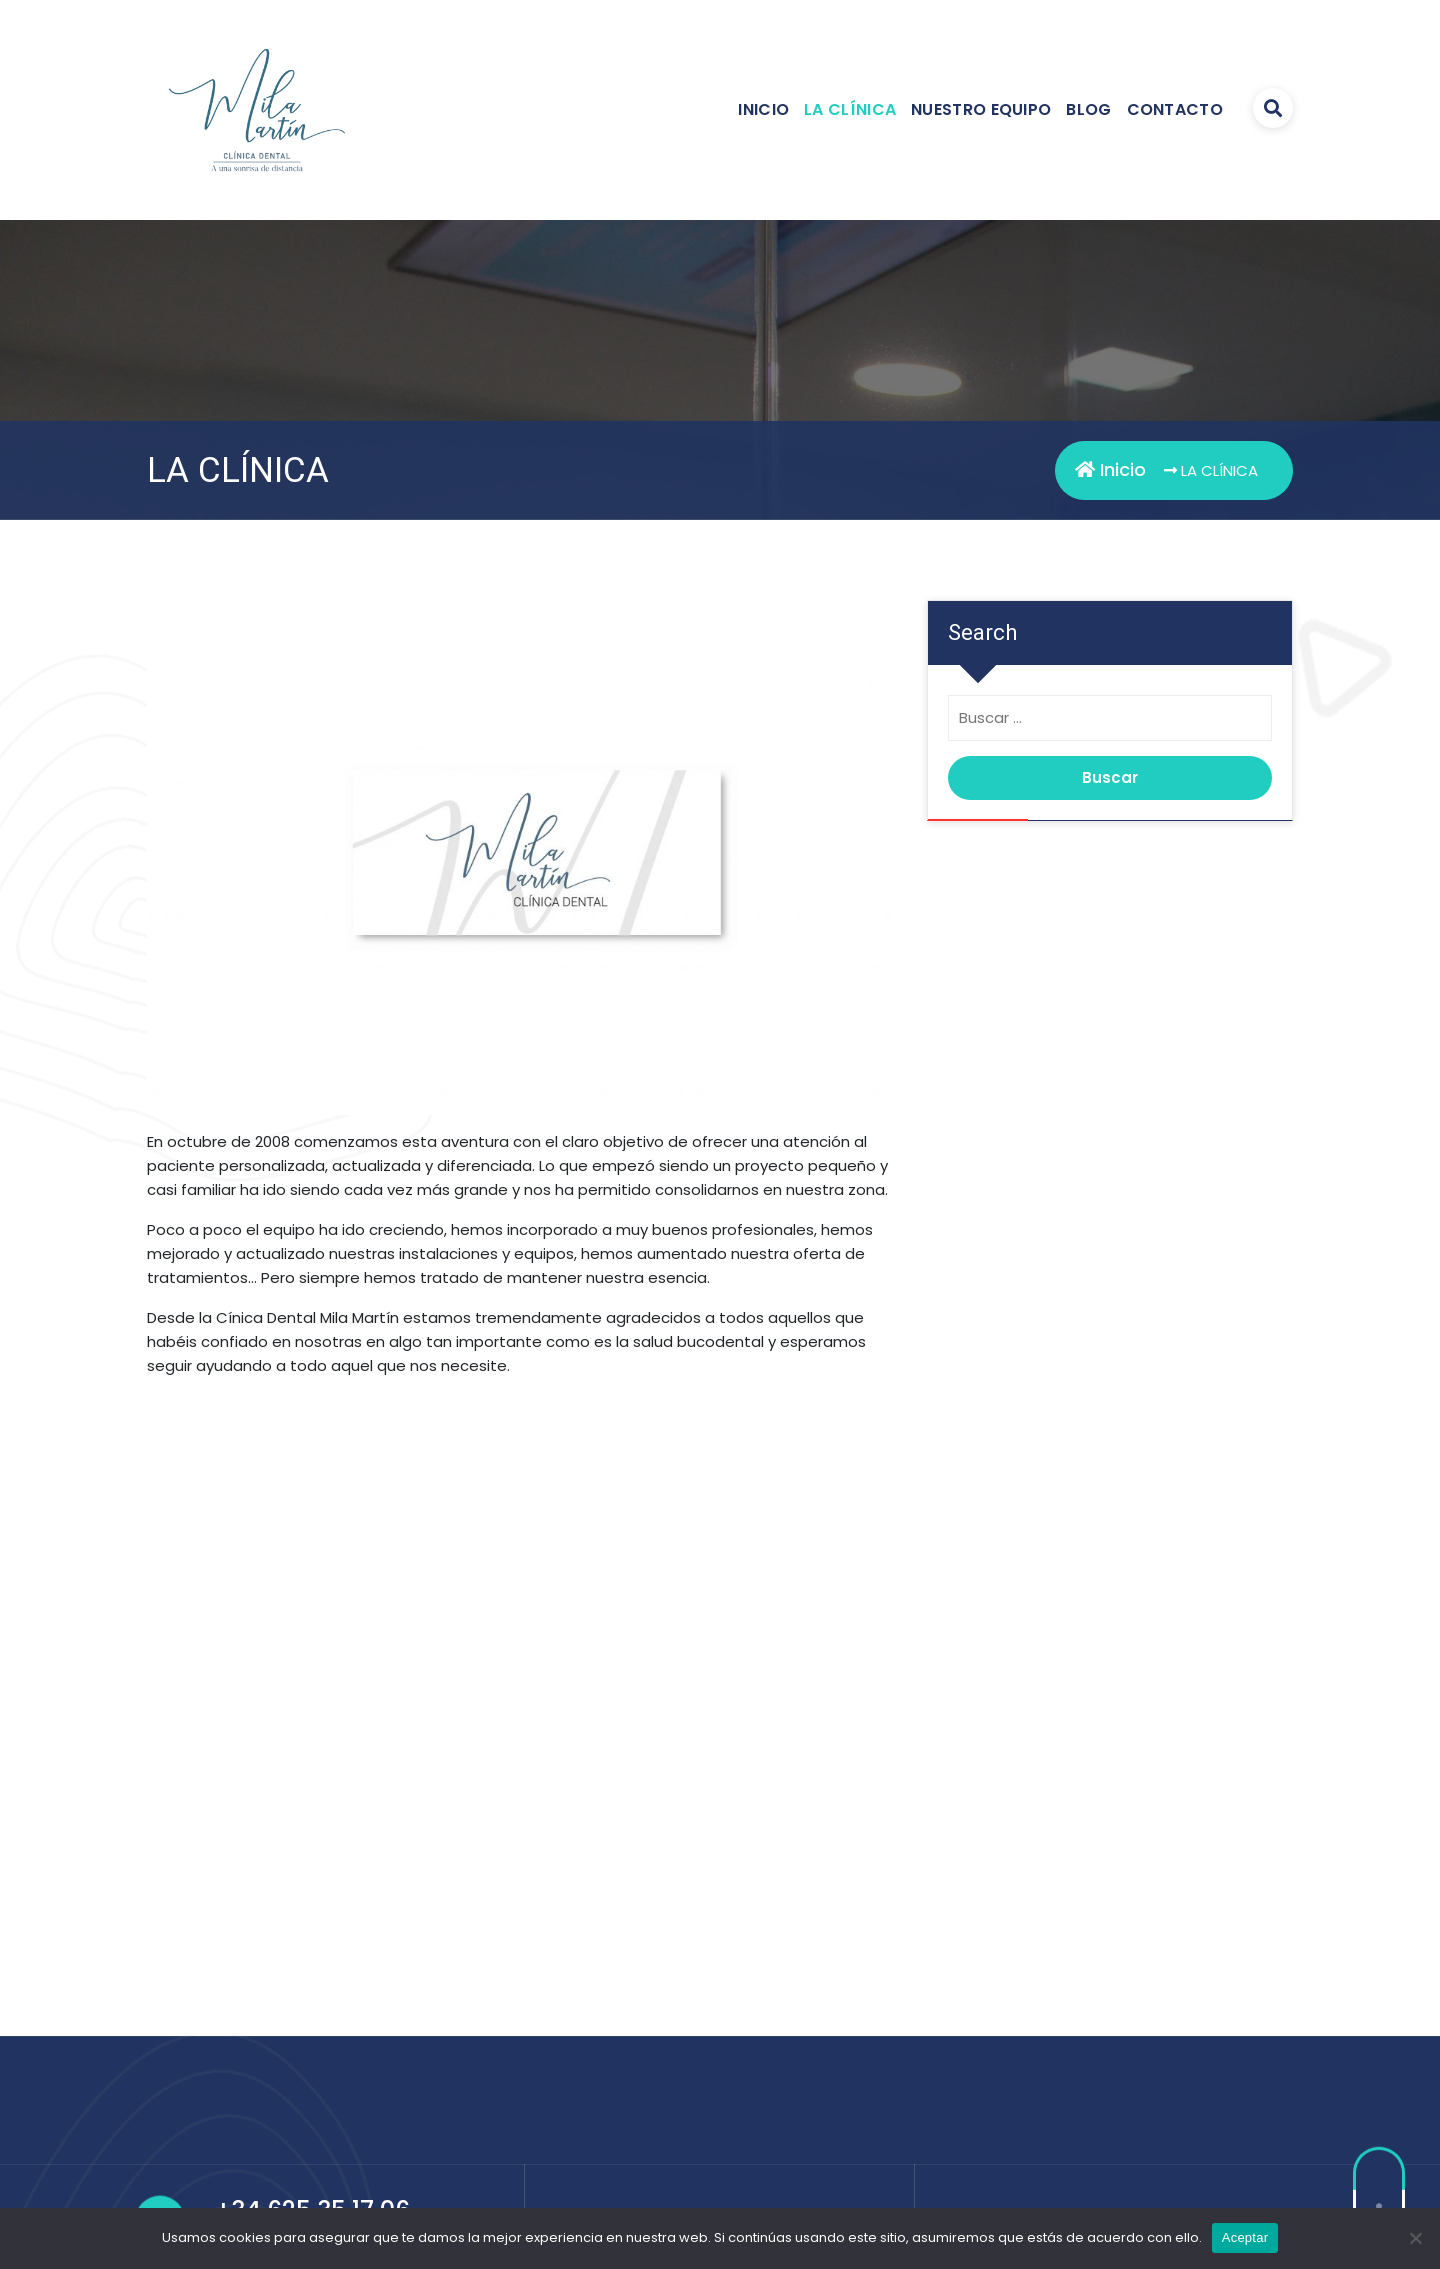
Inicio (1110, 469)
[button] (178, 1730)
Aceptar (1245, 2237)
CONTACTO (1175, 109)
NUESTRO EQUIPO (981, 109)
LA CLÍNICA (850, 109)
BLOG (1088, 109)
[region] (525, 1730)
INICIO (763, 109)
